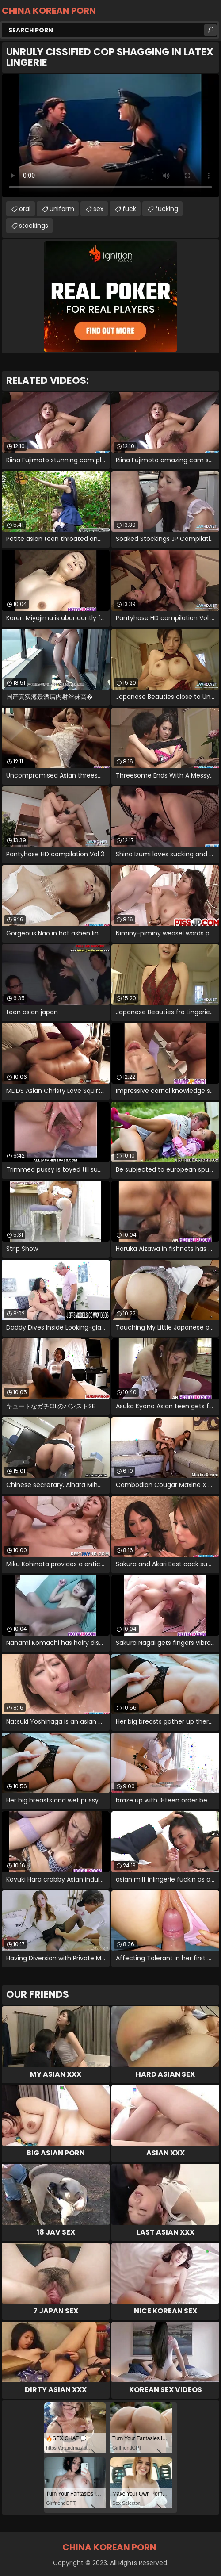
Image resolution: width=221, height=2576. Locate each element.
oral (24, 208)
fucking (166, 208)
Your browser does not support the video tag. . (110, 135)
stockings (33, 225)
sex (98, 208)
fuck (129, 208)
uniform (62, 208)
